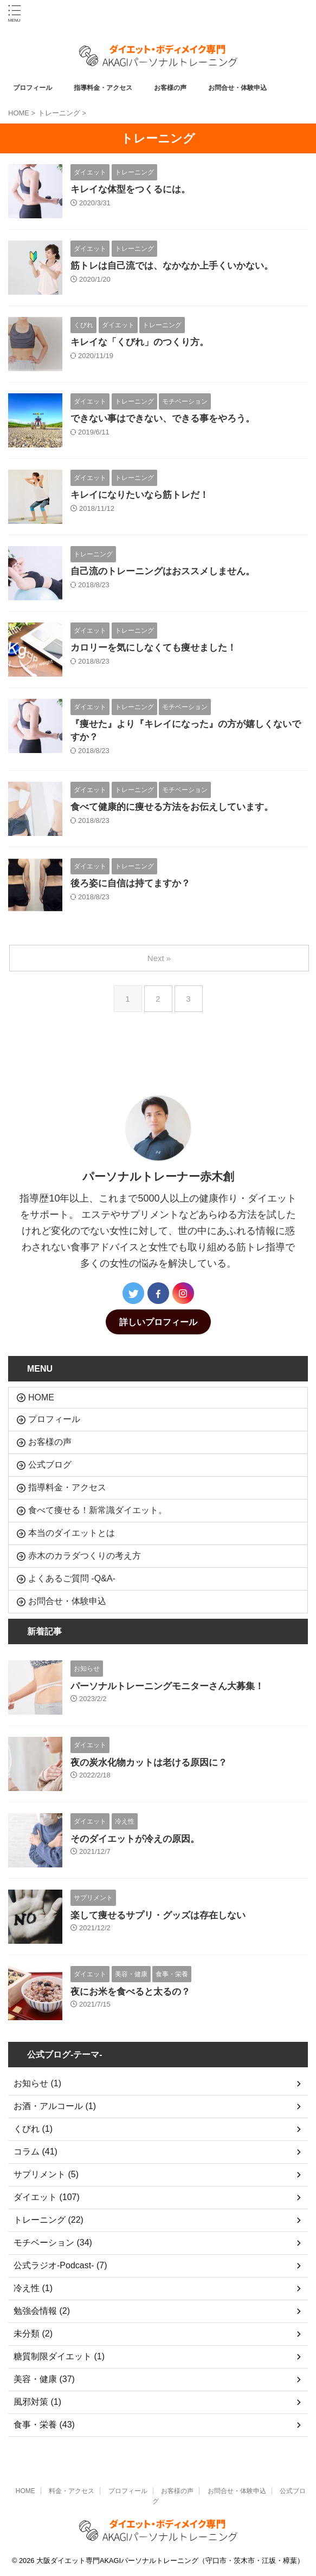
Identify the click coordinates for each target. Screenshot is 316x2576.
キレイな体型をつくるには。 (130, 189)
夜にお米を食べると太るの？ (130, 1992)
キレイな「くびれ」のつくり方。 (139, 342)
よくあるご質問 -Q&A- (71, 1578)
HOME (41, 1397)
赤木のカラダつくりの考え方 (84, 1555)
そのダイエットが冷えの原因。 (134, 1839)
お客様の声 (174, 88)
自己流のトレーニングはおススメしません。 (162, 571)
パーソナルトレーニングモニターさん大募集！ (167, 1686)
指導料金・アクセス (107, 88)
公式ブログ (50, 1464)
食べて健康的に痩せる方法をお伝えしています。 (171, 807)
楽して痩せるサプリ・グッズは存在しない (158, 1915)
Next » (159, 958)
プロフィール (36, 88)
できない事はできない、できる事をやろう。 (162, 418)
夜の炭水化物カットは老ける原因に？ (148, 1762)
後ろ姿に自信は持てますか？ (130, 883)
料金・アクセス (71, 2491)
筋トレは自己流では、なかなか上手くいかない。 (171, 266)
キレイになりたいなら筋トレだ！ (139, 495)
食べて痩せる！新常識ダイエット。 (97, 1510)
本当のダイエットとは (71, 1532)
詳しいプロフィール (158, 1322)
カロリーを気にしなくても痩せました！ (153, 648)
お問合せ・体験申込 (241, 88)
